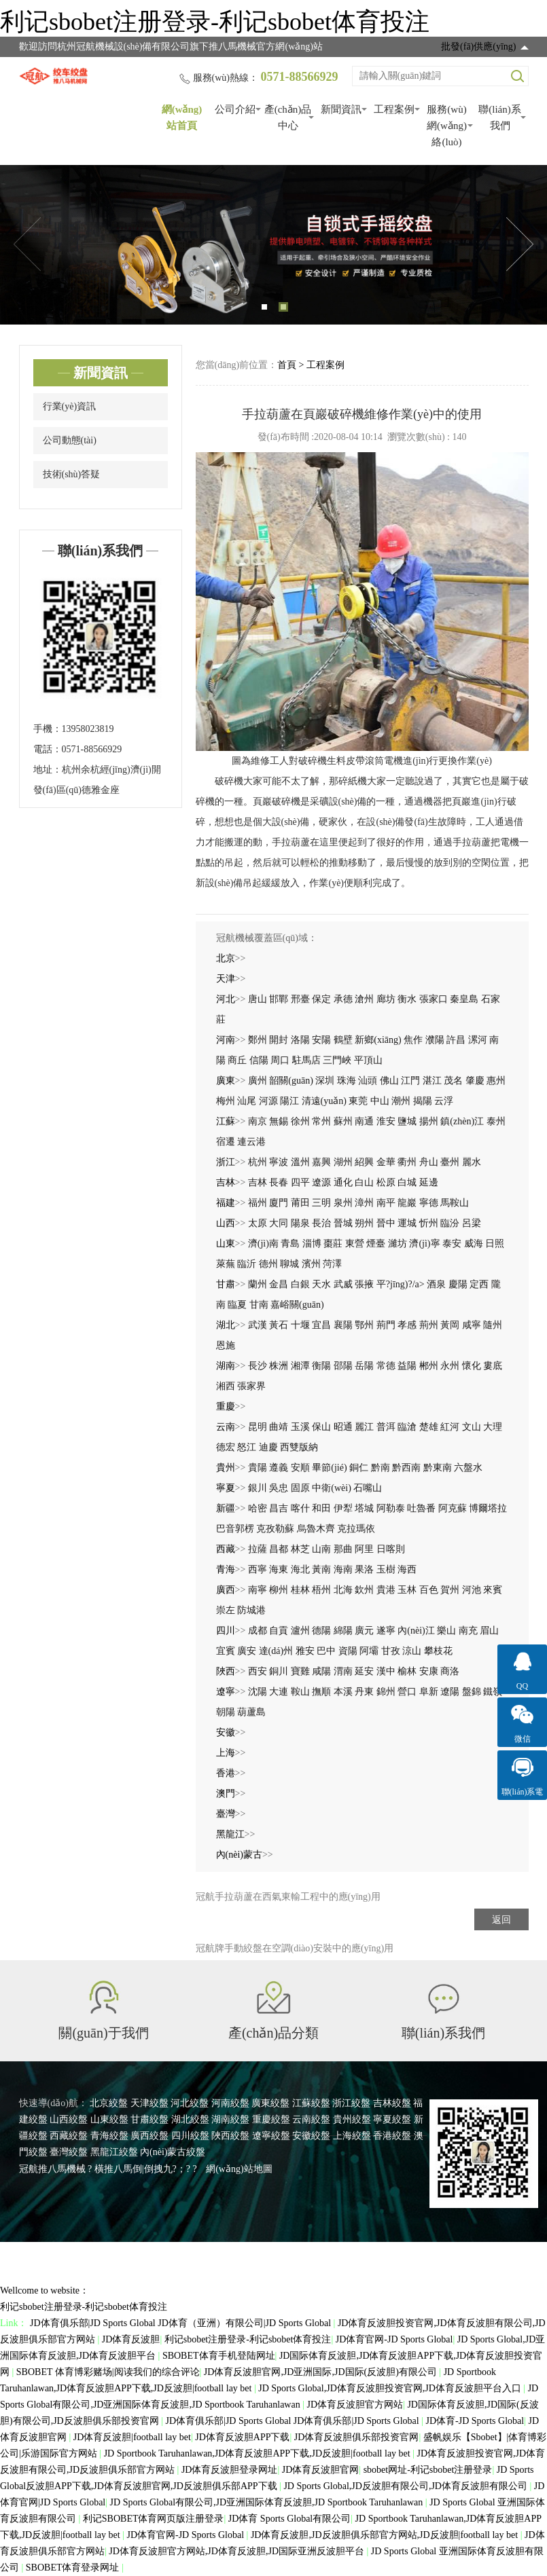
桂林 (300, 1590)
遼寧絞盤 (271, 2136)
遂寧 (385, 1630)
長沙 (257, 1366)
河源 (268, 1101)
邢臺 (300, 999)
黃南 (321, 1569)
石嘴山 (367, 1488)
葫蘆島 (251, 1712)
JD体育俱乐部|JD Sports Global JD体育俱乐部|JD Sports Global (294, 2421)
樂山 (446, 1630)
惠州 (496, 1080)
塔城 (364, 1508)
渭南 (343, 1671)
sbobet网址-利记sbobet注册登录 (428, 2470)
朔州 (364, 1223)
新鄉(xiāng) (378, 1040)
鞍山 (300, 1692)
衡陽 (321, 1366)
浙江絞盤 (351, 2103)
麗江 (364, 1427)
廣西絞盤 (149, 2136)
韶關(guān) (291, 1080)
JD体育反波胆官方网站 (355, 2404)
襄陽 (343, 1325)
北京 (225, 958)
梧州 (321, 1590)
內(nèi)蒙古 (239, 1855)
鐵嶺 (492, 1692)
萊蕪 (225, 1264)
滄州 (364, 999)
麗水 (471, 1162)
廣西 (225, 1590)
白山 (364, 1182)
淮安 (385, 1121)
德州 (268, 1264)
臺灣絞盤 (69, 2152)
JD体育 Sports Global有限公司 (289, 2519)
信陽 (258, 1060)
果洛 (364, 1569)
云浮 (443, 1101)
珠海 (346, 1080)
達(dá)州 (276, 1651)
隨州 (492, 1325)
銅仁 (358, 1467)
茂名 (453, 1080)
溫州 (300, 1162)
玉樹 (385, 1569)
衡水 (407, 999)
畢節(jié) (329, 1467)
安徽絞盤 (311, 2136)
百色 (428, 1590)
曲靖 (278, 1427)
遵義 (278, 1467)
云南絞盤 (311, 2119)
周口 (279, 1060)
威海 (473, 1243)
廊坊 (385, 999)
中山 (379, 1101)
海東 (278, 1569)
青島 (290, 1243)
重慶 (225, 1406)
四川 (225, 1630)
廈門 (278, 1203)
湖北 (225, 1325)
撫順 (321, 1692)
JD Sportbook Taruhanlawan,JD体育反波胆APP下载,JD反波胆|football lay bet (258, 2453)
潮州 (400, 1101)
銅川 (278, 1671)
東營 (354, 1243)
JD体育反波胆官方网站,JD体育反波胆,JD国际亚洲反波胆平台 (237, 2551)
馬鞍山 (454, 1203)
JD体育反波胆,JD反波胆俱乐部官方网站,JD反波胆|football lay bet (385, 2535)
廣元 (364, 1630)
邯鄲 (278, 999)
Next (519, 244)
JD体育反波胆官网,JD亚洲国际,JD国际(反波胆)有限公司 (322, 2372)
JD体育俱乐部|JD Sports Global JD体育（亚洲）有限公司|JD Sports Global (182, 2323)
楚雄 (428, 1427)
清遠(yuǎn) (324, 1101)
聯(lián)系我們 (499, 117)
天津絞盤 (149, 2103)
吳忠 (278, 1488)
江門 (410, 1080)
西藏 (225, 1549)
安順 (300, 1467)
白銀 (300, 1284)
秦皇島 (464, 999)
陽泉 (300, 1223)
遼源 (321, 1182)
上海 (225, 1753)
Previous (27, 244)
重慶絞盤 (271, 2119)
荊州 (428, 1325)
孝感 (407, 1325)
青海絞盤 (109, 2136)
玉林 (407, 1590)
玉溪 (300, 1427)
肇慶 (474, 1080)
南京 (257, 1121)
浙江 (225, 1162)
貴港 (385, 1590)
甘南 (258, 1305)
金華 (385, 1162)
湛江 (432, 1080)
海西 (407, 1569)
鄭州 (257, 1040)
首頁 (286, 365)
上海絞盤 (352, 2136)
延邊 (428, 1182)
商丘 (237, 1060)
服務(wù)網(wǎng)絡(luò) (447, 125)
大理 (492, 1427)
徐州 (300, 1121)
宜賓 (225, 1651)
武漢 (257, 1325)
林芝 (300, 1549)
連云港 (251, 1142)
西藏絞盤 (69, 2136)
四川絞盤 (190, 2136)
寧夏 (225, 1488)
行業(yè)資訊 (69, 406)
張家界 (251, 1386)
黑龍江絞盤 (114, 2152)
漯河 (477, 1040)
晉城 (343, 1223)
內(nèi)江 (416, 1630)
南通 (364, 1121)
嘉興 (321, 1162)
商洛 (449, 1671)
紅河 (449, 1427)
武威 (343, 1284)
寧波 (278, 1162)
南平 (385, 1203)
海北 (300, 1569)
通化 (343, 1182)
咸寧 (471, 1325)
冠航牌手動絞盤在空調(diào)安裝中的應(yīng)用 (295, 1948)
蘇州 (343, 1121)
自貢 (278, 1630)
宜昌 (321, 1325)
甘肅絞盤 (149, 2119)
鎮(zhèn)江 (462, 1121)
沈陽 (257, 1692)
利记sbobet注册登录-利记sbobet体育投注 (214, 21)
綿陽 (343, 1630)
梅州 (225, 1101)
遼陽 (449, 1692)
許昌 (455, 1040)
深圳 (324, 1080)
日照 (494, 1243)
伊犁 (343, 1508)
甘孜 (390, 1651)
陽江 (289, 1101)
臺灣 (225, 1814)
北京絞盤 (109, 2103)
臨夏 (237, 1305)
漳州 (364, 1203)
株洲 (278, 1366)
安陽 (321, 1040)
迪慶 (268, 1447)
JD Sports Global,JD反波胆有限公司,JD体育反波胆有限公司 (406, 2486)
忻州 (428, 1223)
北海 (343, 1590)
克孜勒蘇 (275, 1529)
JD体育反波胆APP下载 (242, 2437)
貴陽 (257, 1467)
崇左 (225, 1610)
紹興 (364, 1162)
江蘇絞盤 (311, 2103)
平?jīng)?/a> (401, 1284)
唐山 (257, 999)
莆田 (300, 1203)
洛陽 (300, 1040)
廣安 (246, 1651)
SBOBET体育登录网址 (74, 2567)
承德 (343, 999)
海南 (343, 1569)
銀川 (257, 1488)
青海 (225, 1569)
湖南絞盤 (230, 2119)
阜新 (428, 1692)
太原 (257, 1223)
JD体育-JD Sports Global (474, 2421)
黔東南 (437, 1467)
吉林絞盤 (392, 2103)
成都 (257, 1630)
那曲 (343, 1549)
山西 (225, 1223)
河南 (225, 1040)
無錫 (278, 1121)
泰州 (496, 1121)
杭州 (257, 1162)
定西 (479, 1284)
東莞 (358, 1101)
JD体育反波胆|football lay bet (132, 2437)
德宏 (225, 1447)
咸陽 (321, 1671)
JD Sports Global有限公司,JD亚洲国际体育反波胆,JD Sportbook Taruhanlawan (267, 2502)
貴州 (225, 1467)
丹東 (364, 1692)
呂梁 (471, 1223)
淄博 (311, 1243)
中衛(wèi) (331, 1488)
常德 (385, 1366)
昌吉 (278, 1508)
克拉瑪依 (356, 1529)
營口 (407, 1692)
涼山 (411, 1651)
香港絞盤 (392, 2136)
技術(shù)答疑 (72, 474)
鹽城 (407, 1121)
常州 (321, 1121)
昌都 (278, 1549)
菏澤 (332, 1264)
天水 (321, 1284)
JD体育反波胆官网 (320, 2470)
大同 (278, 1223)
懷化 (471, 1366)
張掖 (364, 1284)
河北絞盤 (190, 2103)
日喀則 (390, 1549)
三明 (321, 1203)
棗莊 (332, 1243)
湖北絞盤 (190, 2119)
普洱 (385, 1427)
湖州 (343, 1162)
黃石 (278, 1325)
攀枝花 (438, 1651)
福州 (257, 1203)
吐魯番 (421, 1508)
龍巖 (407, 1203)
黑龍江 (230, 1834)
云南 (225, 1427)
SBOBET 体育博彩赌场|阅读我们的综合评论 (108, 2372)
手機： (47, 729)
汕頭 (367, 1080)
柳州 (278, 1590)
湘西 (225, 1386)
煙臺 (375, 1243)
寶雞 (300, 1671)
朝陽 (225, 1712)
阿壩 (368, 1651)
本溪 (343, 1692)
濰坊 (397, 1243)
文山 (471, 1427)
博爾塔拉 (488, 1508)
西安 (257, 1671)
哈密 (257, 1508)
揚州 (428, 1121)
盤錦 (471, 1692)
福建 (225, 1203)
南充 (468, 1630)
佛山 (389, 1080)
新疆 (225, 1508)
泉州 (343, 1203)
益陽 (407, 1366)
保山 (321, 1427)
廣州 (257, 1080)
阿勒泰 (390, 1508)
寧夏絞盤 (392, 2119)
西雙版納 (299, 1447)
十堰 (300, 1325)
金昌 (278, 1284)
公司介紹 (235, 109)
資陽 (347, 1651)
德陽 (321, 1630)
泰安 (451, 1243)
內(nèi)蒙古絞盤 (172, 2152)
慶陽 (457, 1284)
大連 (278, 1692)
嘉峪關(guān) (297, 1305)
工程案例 (394, 109)
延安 (364, 1671)
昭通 (343, 1427)
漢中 (385, 1671)
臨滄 (407, 1427)
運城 (407, 1223)
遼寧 (225, 1692)
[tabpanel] (273, 245)
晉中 (385, 1223)
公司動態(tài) (69, 440)
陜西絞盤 (230, 2136)
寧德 (428, 1203)
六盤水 (468, 1467)
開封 (278, 1040)
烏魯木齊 (316, 1529)
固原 (300, 1488)
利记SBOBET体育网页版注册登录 (153, 2519)
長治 (321, 1223)
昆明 (257, 1427)
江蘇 (225, 1121)
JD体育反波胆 (131, 2339)
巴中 (326, 1651)
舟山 (428, 1162)
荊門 (385, 1325)
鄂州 (364, 1325)
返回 (501, 1920)
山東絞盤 (109, 2119)
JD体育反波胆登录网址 (229, 2470)
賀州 (449, 1590)
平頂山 (368, 1060)
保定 (321, 999)
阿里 (364, 1549)
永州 (449, 1366)
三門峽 (337, 1060)
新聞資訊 (341, 109)
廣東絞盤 (270, 2103)
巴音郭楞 (235, 1529)
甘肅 (225, 1284)
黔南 (380, 1467)
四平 (300, 1182)
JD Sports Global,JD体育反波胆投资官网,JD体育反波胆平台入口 (390, 2388)
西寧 (257, 1569)
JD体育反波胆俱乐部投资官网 (356, 2437)
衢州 (407, 1162)
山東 (225, 1243)
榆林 (407, 1671)
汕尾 (246, 1101)
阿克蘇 (452, 1508)
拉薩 (257, 1549)
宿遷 (225, 1142)
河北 (225, 999)
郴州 (428, 1366)
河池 (471, 1590)
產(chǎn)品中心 (288, 117)
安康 (428, 1671)
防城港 (251, 1610)
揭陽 (422, 1101)
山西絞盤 (69, 2119)
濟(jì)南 (263, 1243)
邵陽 (343, 1366)
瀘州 (300, 1630)
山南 (321, 1549)
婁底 (492, 1366)
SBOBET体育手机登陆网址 (218, 2356)
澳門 (225, 1793)
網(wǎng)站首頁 (182, 117)
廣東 (225, 1080)
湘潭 (300, 1366)
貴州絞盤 (352, 2119)
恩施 (225, 1345)
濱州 (311, 1264)
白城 (407, 1182)
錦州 (385, 1692)
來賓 (492, 1590)
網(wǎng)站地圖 (239, 2169)
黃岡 (449, 1325)
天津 (225, 979)
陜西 (225, 1671)
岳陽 (364, 1366)
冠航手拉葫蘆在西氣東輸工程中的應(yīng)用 (288, 1897)
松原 (385, 1182)
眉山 (489, 1630)
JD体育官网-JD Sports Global (394, 2339)
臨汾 (449, 1223)
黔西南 (406, 1467)
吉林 (225, 1182)
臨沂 (246, 1264)
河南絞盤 (230, 2103)
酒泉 (436, 1284)
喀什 (300, 1508)
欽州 (364, 1590)
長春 (278, 1182)
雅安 (305, 1651)
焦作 (413, 1040)
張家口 (433, 999)
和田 (321, 1508)
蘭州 (257, 1284)
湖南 (225, 1366)
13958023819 (88, 729)
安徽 (225, 1732)
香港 (225, 1773)
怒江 (246, 1447)
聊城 (289, 1264)
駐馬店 (306, 1060)
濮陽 (434, 1040)
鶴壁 (343, 1040)
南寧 (257, 1590)
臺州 (449, 1162)
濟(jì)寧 (424, 1243)
